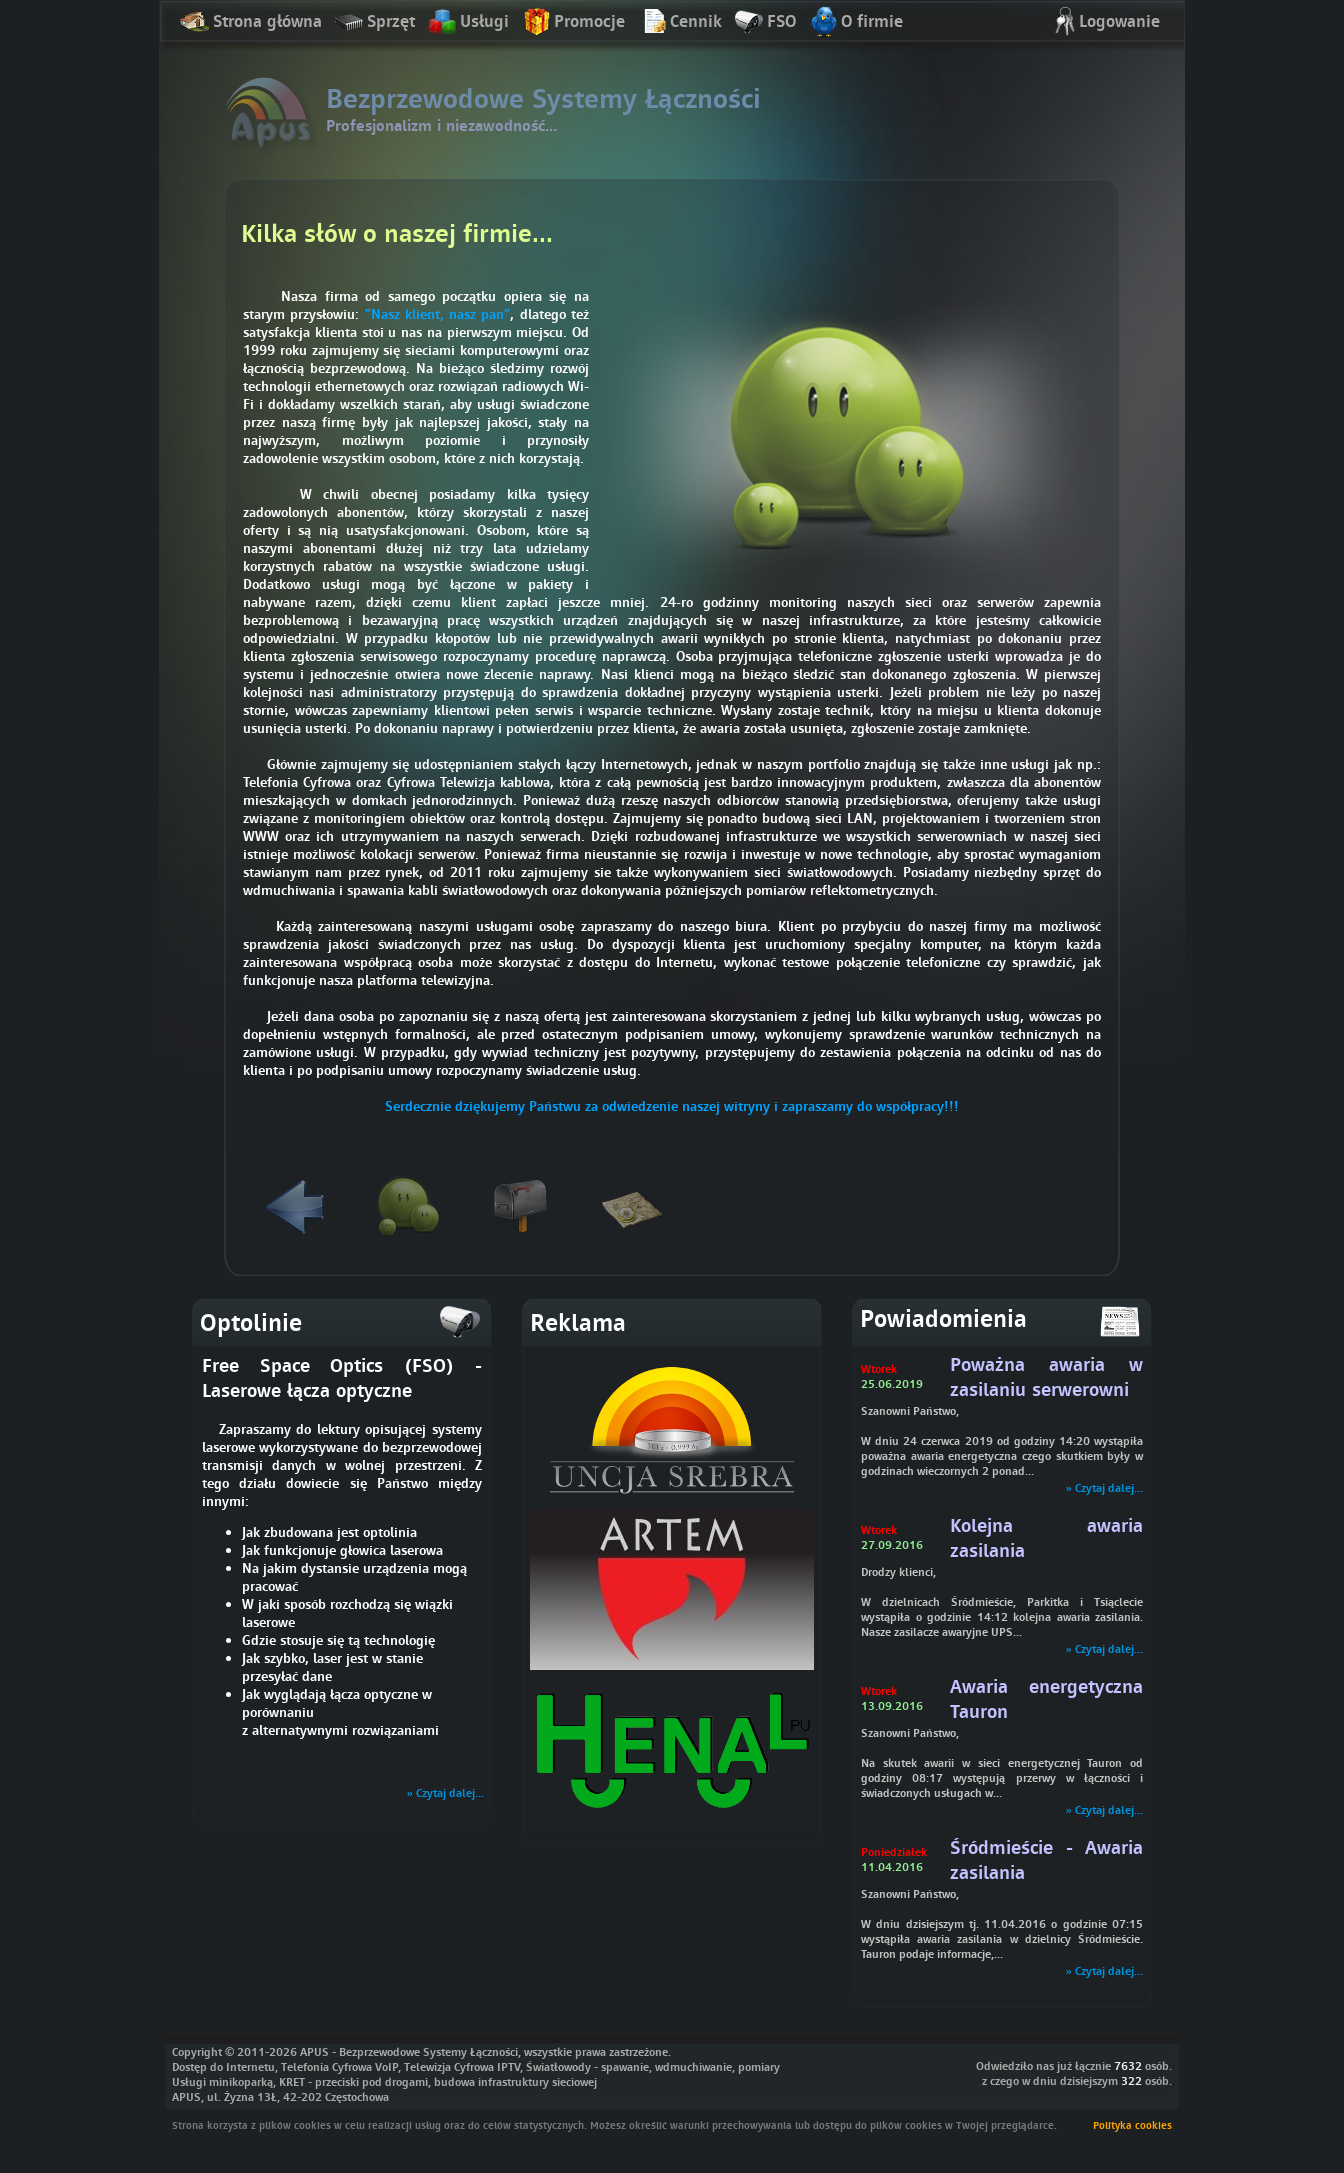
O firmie (855, 23)
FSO (765, 23)
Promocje (573, 23)
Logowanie (1103, 23)
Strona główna (251, 23)
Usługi (468, 23)
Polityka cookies (1132, 2125)
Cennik (679, 23)
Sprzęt (374, 23)
